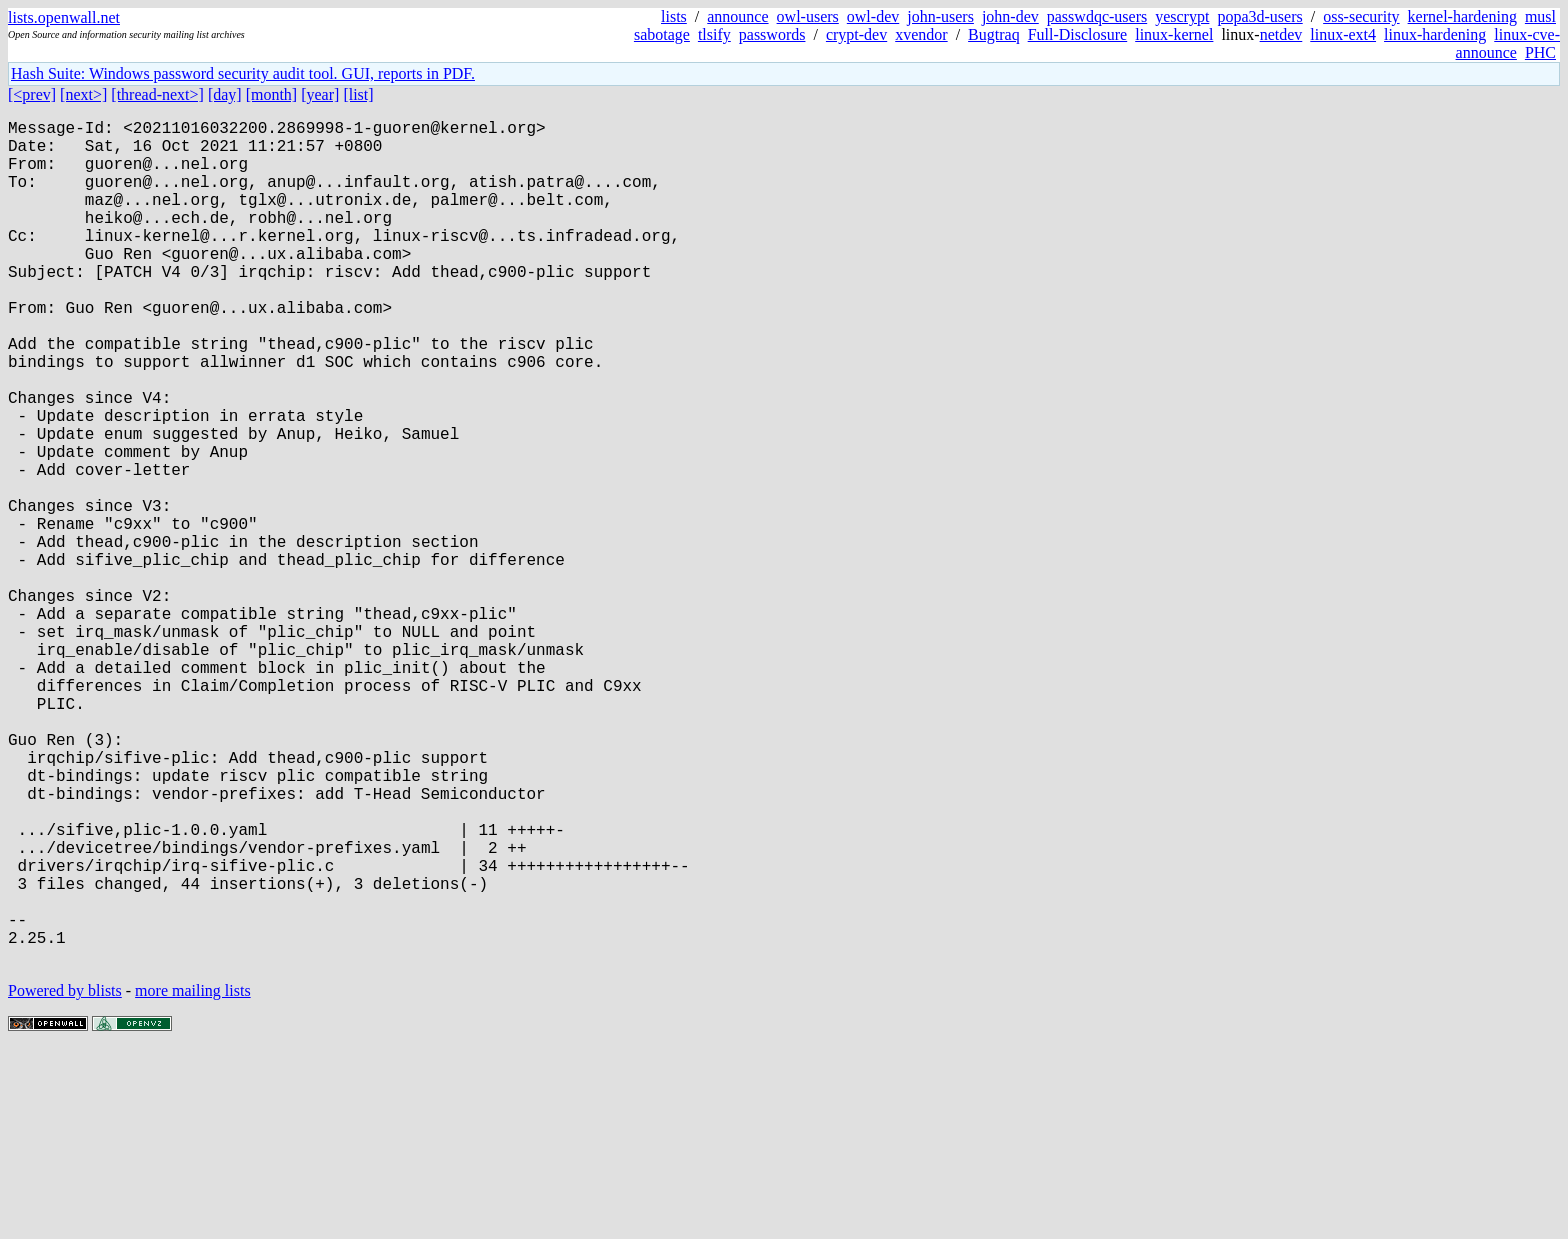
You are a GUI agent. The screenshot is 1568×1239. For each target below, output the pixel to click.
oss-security (1361, 16)
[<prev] (32, 94)
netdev (1281, 34)
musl (1540, 16)
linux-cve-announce (1508, 43)
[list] (358, 94)
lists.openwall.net (64, 17)
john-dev (1010, 16)
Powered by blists (65, 1178)
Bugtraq (994, 34)
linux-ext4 (1343, 34)
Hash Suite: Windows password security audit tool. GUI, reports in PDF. (243, 73)
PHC (1540, 52)
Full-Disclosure (1078, 34)
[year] (320, 94)
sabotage (662, 34)
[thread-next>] (157, 94)
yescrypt (1182, 16)
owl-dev (873, 16)
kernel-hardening (1462, 16)
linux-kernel (1174, 34)
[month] (272, 94)
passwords (772, 34)
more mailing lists (193, 1178)
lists (674, 16)
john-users (940, 16)
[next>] (83, 94)
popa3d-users (1259, 16)
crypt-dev (856, 34)
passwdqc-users (1097, 16)
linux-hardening (1435, 34)
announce (737, 16)
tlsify (714, 34)
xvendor (921, 34)
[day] (225, 94)
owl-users (808, 16)
